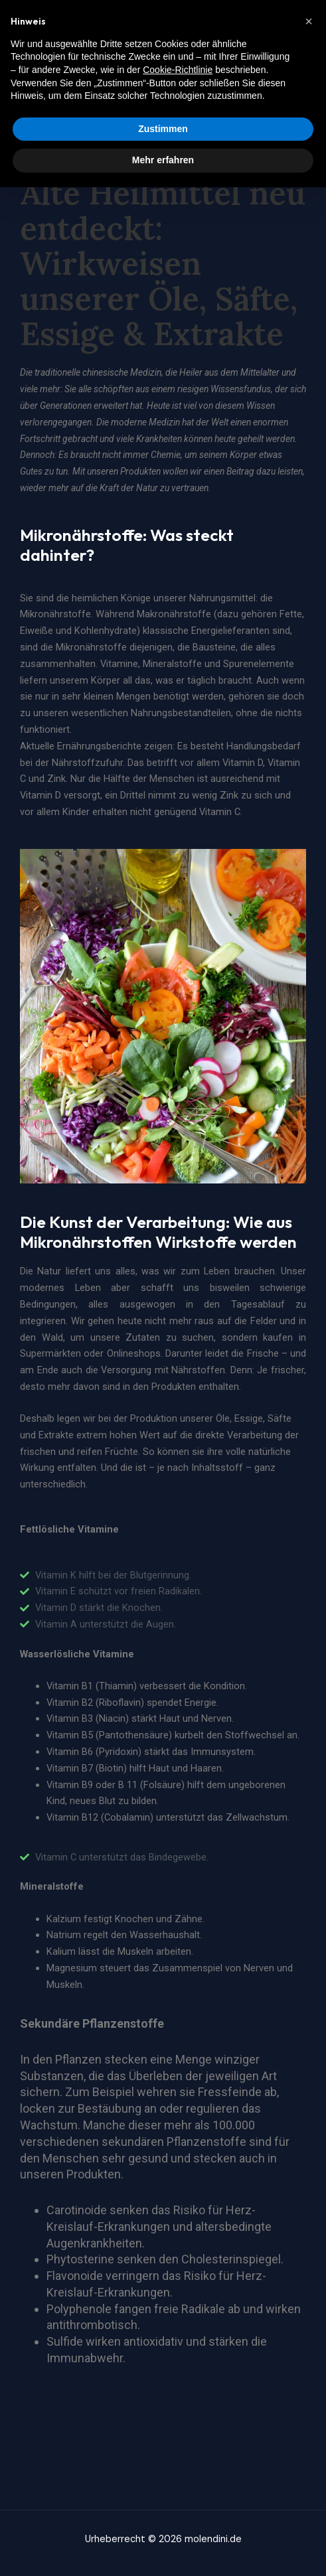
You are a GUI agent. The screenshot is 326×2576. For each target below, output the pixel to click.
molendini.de (48, 26)
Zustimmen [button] (163, 2517)
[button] (308, 2410)
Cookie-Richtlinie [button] (177, 2458)
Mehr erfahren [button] (163, 2548)
